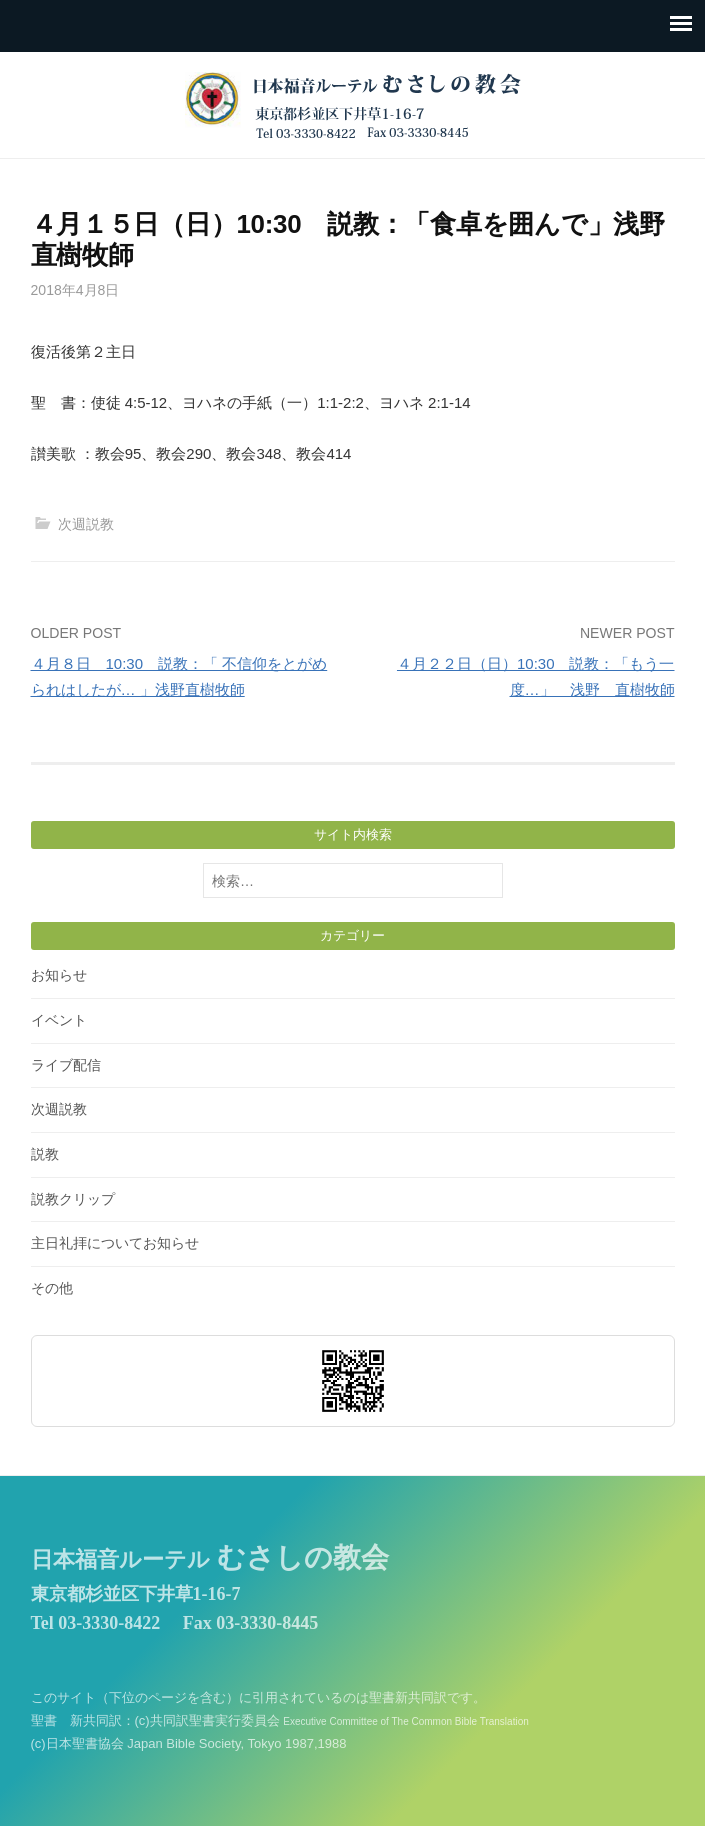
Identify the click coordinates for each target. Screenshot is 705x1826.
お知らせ (59, 975)
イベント (59, 1020)
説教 (45, 1154)
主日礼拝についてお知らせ (115, 1243)
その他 (52, 1288)
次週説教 (86, 524)
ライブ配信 (66, 1065)
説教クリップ (73, 1199)
